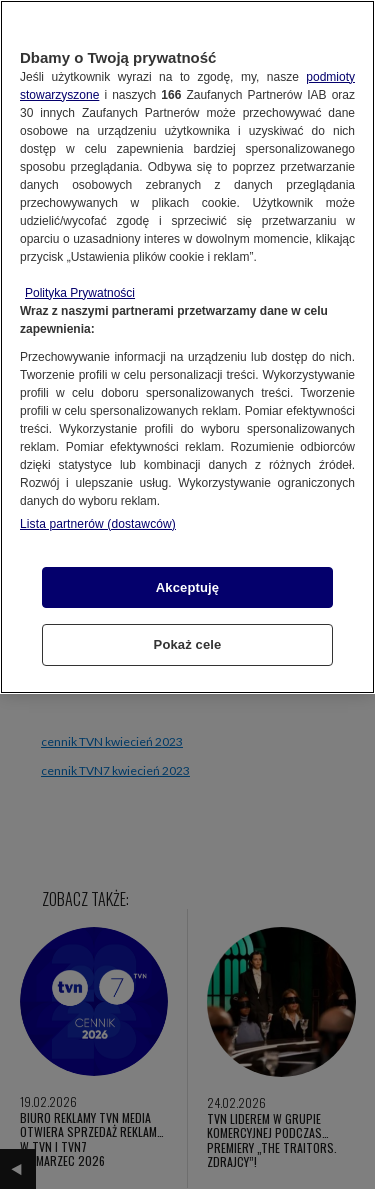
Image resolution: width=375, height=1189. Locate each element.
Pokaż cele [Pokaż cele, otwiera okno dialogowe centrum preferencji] (188, 644)
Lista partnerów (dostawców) (98, 524)
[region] (187, 347)
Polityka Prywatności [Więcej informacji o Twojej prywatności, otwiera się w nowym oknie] (80, 293)
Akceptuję (187, 587)
